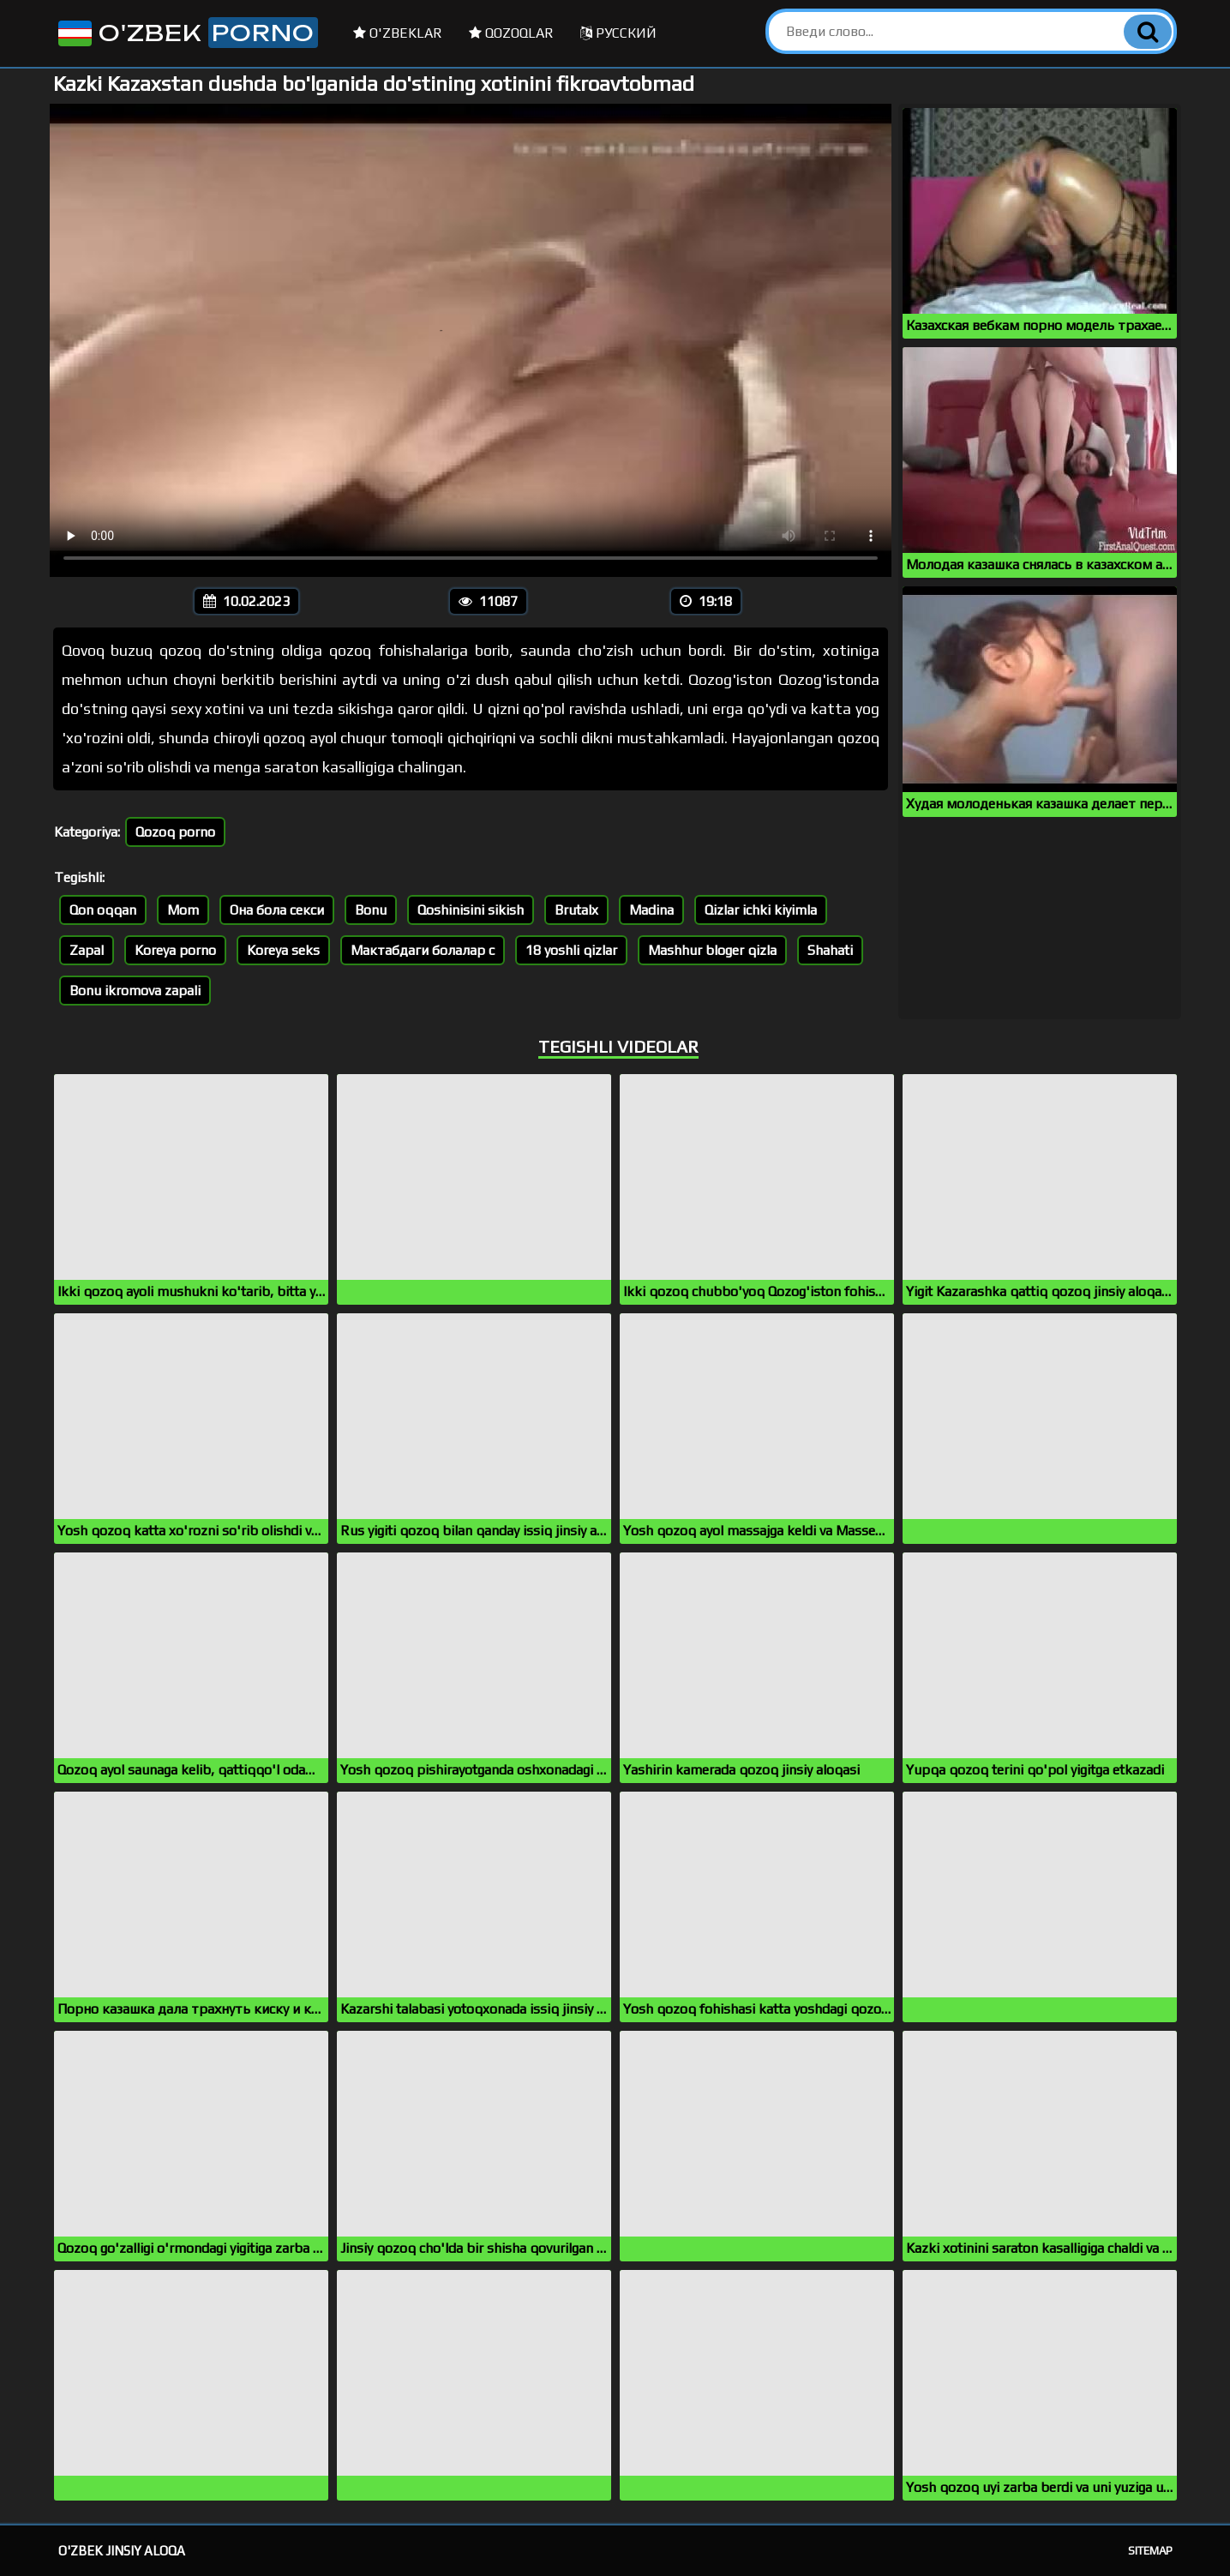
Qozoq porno (175, 832)
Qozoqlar (511, 33)
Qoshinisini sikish (470, 910)
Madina (651, 910)
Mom (183, 910)
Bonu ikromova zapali (135, 990)
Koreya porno (175, 950)
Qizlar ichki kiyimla (761, 910)
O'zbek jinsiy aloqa (121, 2550)
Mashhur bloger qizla (712, 950)
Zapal (86, 950)
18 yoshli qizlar (571, 950)
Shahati (830, 950)
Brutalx (576, 910)
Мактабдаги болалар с (423, 950)
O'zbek (186, 32)
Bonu (371, 910)
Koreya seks (283, 950)
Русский (618, 33)
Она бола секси (277, 910)
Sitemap (1150, 2550)
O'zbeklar (397, 33)
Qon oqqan (102, 910)
